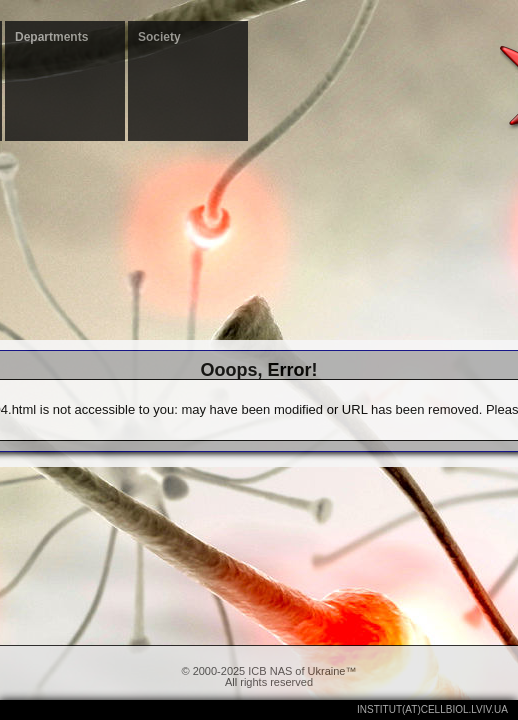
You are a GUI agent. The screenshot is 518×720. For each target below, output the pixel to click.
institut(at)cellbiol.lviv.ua (432, 709)
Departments (51, 37)
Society (159, 37)
